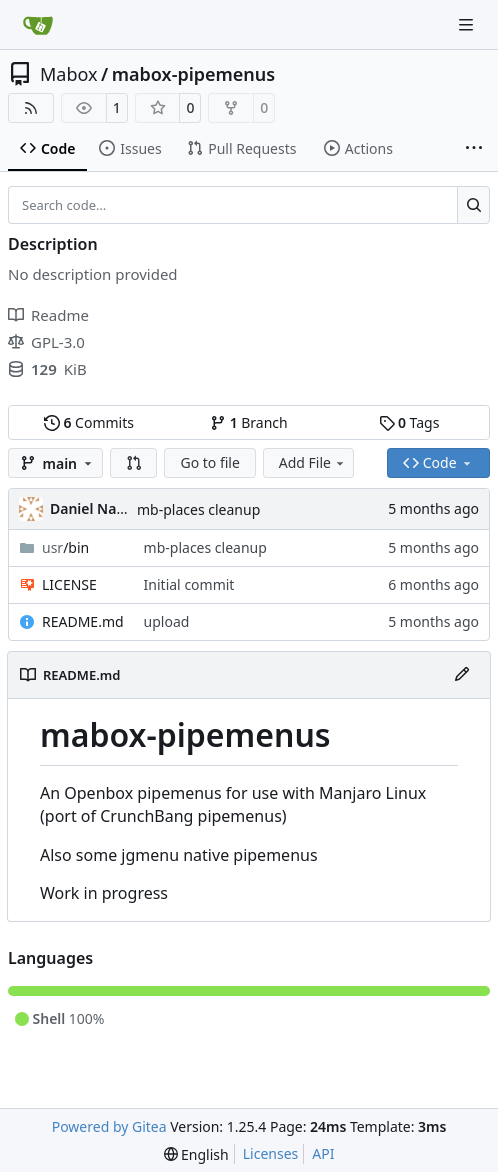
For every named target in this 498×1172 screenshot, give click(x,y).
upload (167, 621)
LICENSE (69, 584)
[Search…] (473, 205)
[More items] (474, 149)
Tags (409, 422)
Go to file (209, 462)
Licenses (271, 1153)
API (323, 1153)
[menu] (196, 1154)
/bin (65, 547)
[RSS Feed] (31, 108)
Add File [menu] (313, 462)
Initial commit (189, 584)
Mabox (69, 74)
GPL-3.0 (46, 342)
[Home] (38, 25)
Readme (48, 315)
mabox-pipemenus (193, 74)
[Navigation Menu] (468, 24)
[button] (134, 463)
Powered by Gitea (109, 1126)
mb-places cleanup (198, 509)
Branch (249, 422)
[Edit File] (462, 675)
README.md (83, 621)
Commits (89, 422)
